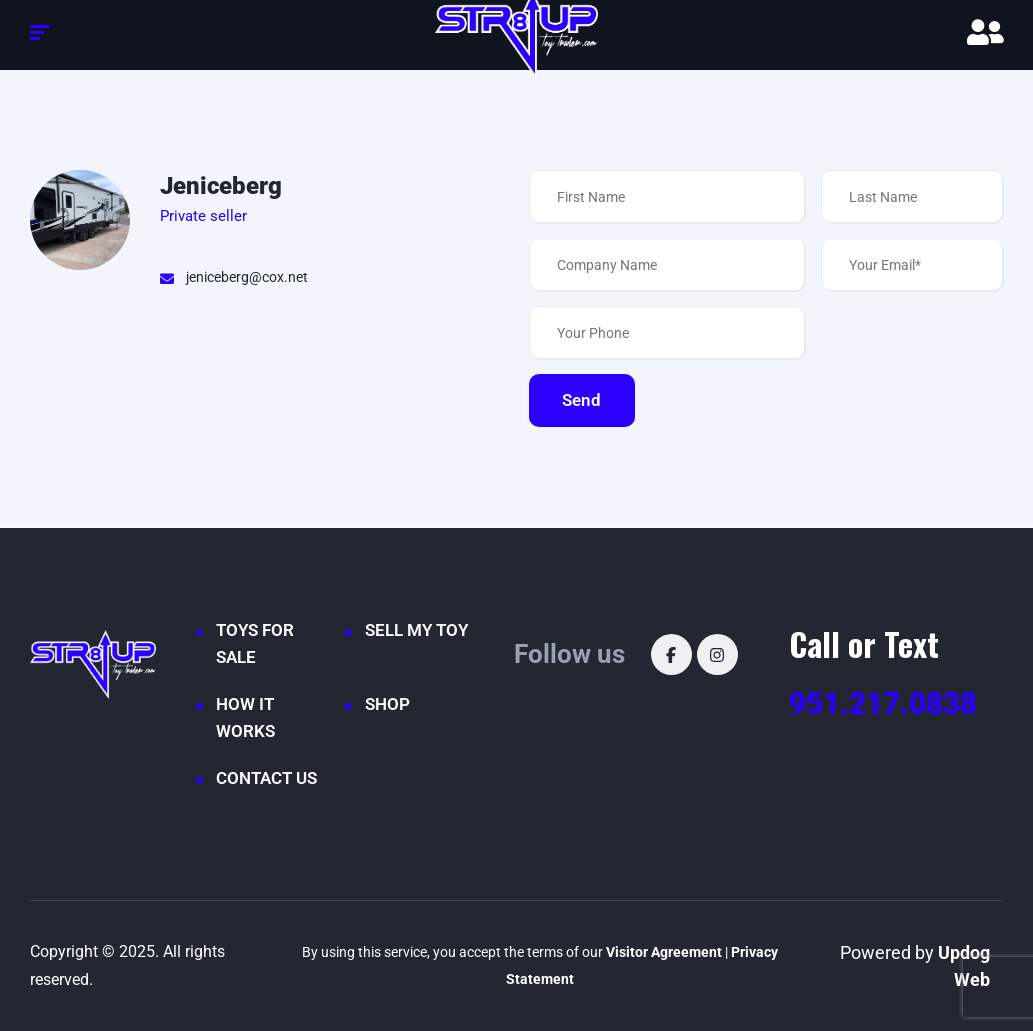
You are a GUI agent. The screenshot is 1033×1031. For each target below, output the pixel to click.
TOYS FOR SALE (255, 643)
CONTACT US (266, 778)
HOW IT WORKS (245, 717)
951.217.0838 (883, 703)
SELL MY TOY (416, 630)
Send (588, 400)
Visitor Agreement (664, 952)
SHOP (387, 704)
